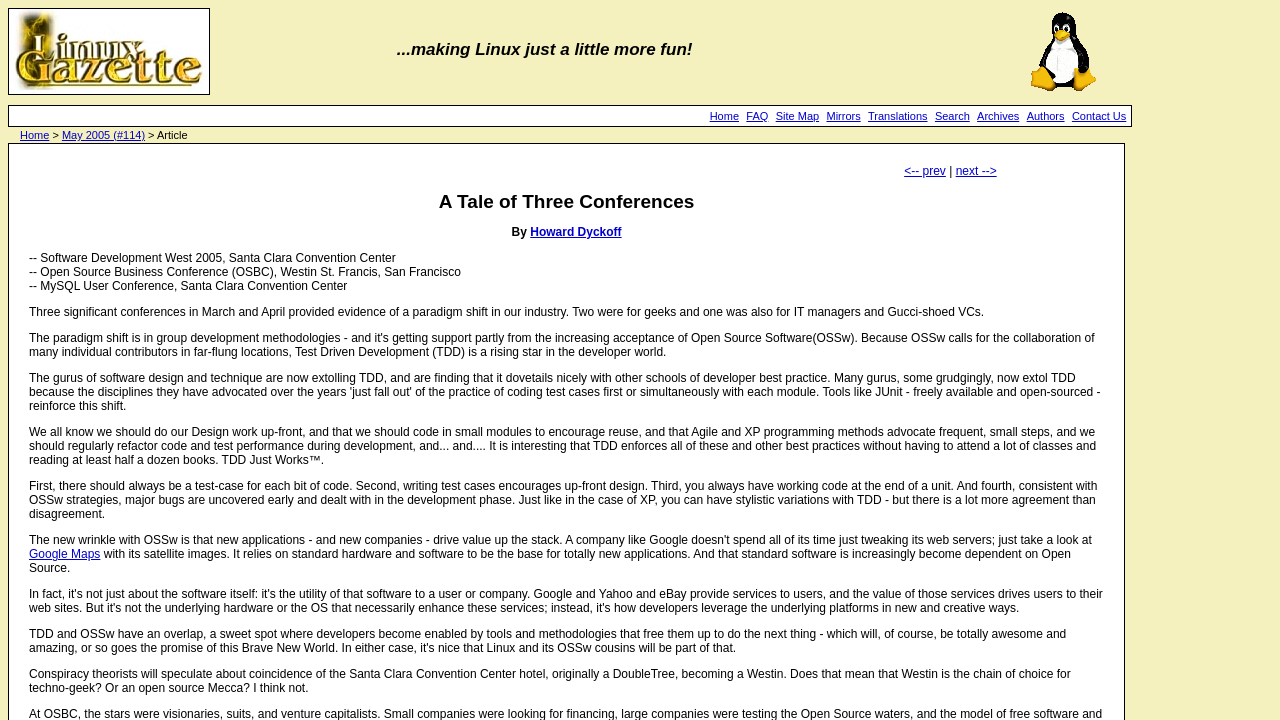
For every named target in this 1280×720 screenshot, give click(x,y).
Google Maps (64, 554)
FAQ (757, 116)
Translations (898, 116)
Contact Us (1099, 116)
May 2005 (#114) (103, 135)
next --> (976, 171)
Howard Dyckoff (575, 232)
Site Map (797, 116)
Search (952, 116)
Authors (1046, 116)
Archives (998, 116)
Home (724, 116)
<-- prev (925, 171)
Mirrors (843, 116)
